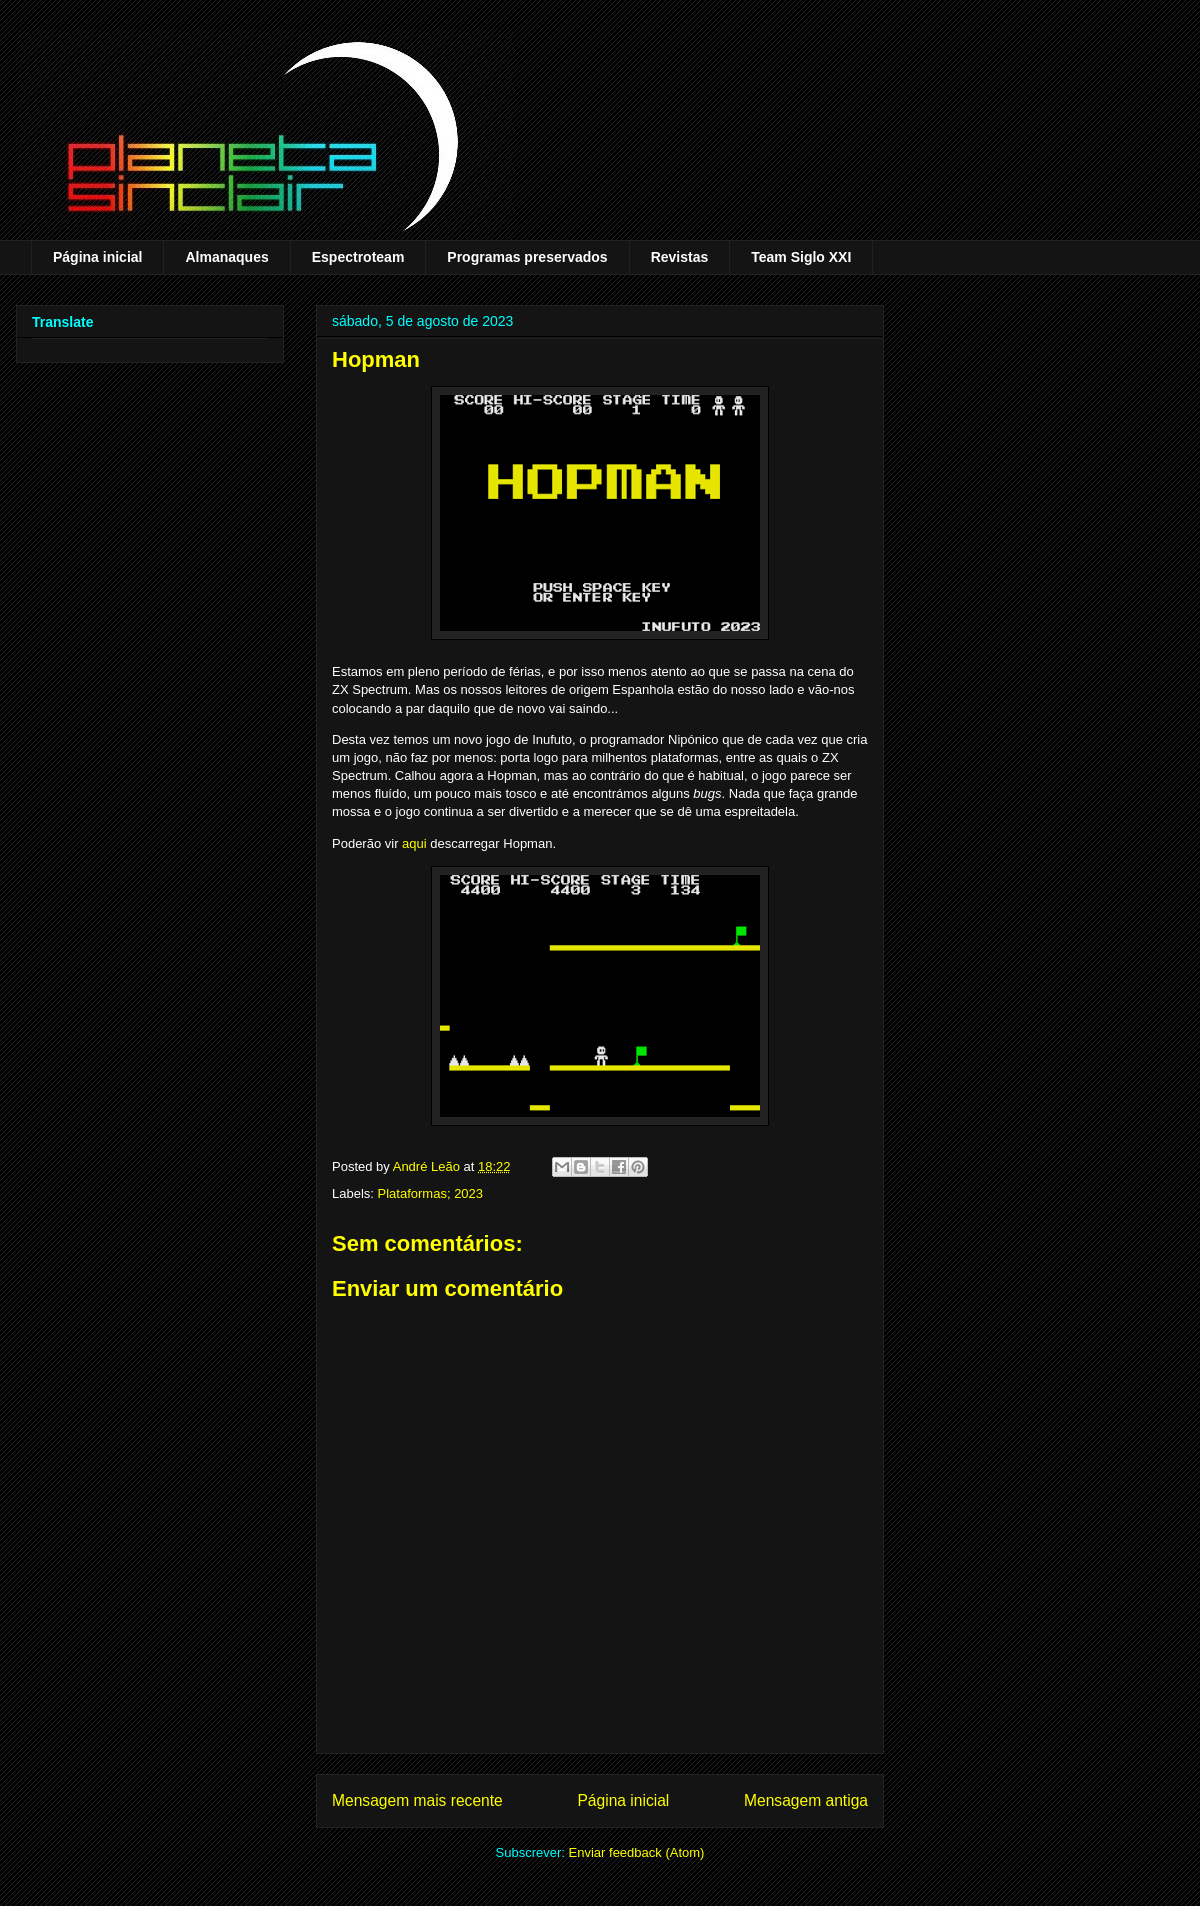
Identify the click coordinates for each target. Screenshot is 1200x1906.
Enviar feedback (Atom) (637, 1852)
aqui (414, 843)
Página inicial (97, 257)
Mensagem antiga (806, 1800)
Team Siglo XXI (801, 257)
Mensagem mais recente (417, 1800)
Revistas (680, 257)
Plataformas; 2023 (431, 1193)
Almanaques (226, 257)
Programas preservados (527, 257)
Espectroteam (358, 257)
